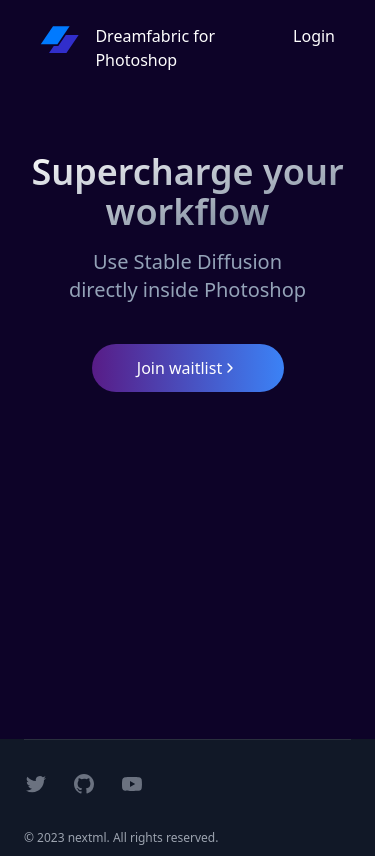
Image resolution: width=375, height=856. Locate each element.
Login (314, 36)
